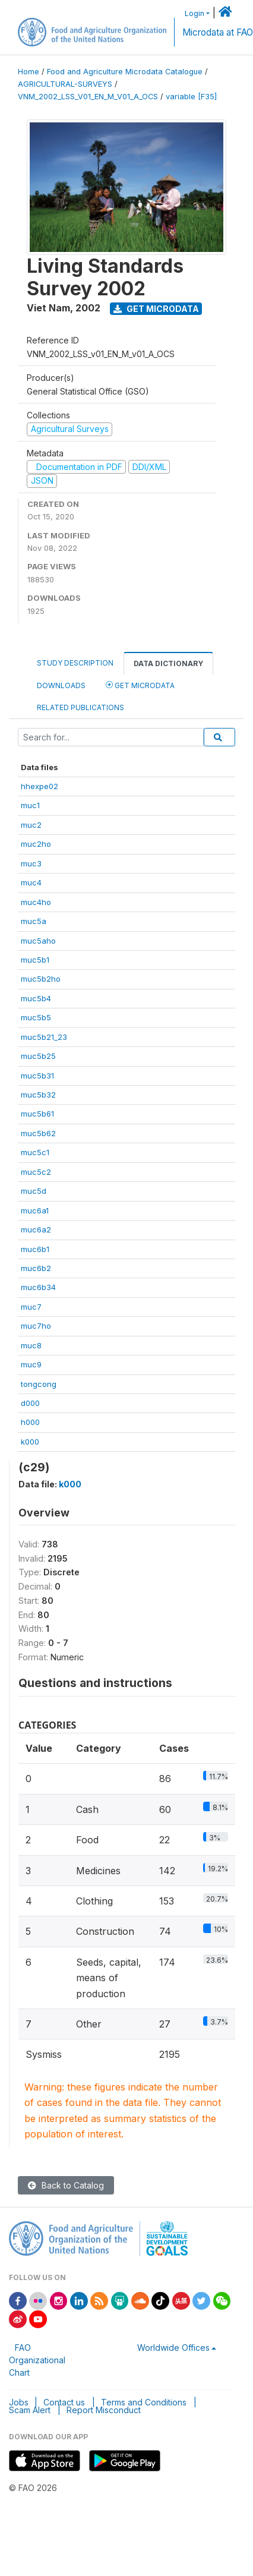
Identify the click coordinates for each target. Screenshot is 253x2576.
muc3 (31, 863)
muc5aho (38, 940)
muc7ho (36, 1325)
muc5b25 (38, 1056)
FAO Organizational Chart (37, 2360)
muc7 (31, 1306)
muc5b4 (36, 998)
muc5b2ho (41, 978)
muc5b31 (37, 1075)
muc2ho (36, 844)
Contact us (64, 2402)
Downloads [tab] (61, 685)
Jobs (19, 2402)
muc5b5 (36, 1017)
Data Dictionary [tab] (168, 663)
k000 (30, 1441)
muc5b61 (37, 1113)
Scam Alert (29, 2410)
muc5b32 (38, 1094)
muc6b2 (36, 1268)
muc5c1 (35, 1152)
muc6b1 (35, 1249)
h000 (30, 1422)
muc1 (30, 805)
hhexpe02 (39, 786)
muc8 (31, 1345)
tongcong (38, 1384)
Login (194, 13)
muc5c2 (36, 1172)
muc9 (31, 1364)
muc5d (33, 1191)
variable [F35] (191, 96)
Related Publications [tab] (80, 707)
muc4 (31, 882)
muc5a (33, 921)
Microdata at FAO (217, 32)
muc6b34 (38, 1287)
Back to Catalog (66, 2185)
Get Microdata (156, 309)
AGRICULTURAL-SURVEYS (65, 84)
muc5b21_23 (44, 1037)
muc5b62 (38, 1133)
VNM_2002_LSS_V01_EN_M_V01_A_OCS (88, 96)
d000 (30, 1403)
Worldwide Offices (173, 2347)
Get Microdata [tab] (140, 685)
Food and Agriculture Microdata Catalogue (125, 71)
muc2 (31, 825)
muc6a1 (35, 1210)
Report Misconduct (104, 2410)
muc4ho (36, 902)
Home (28, 71)
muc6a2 (36, 1229)
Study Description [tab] (75, 662)
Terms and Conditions (143, 2402)
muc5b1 (35, 959)
